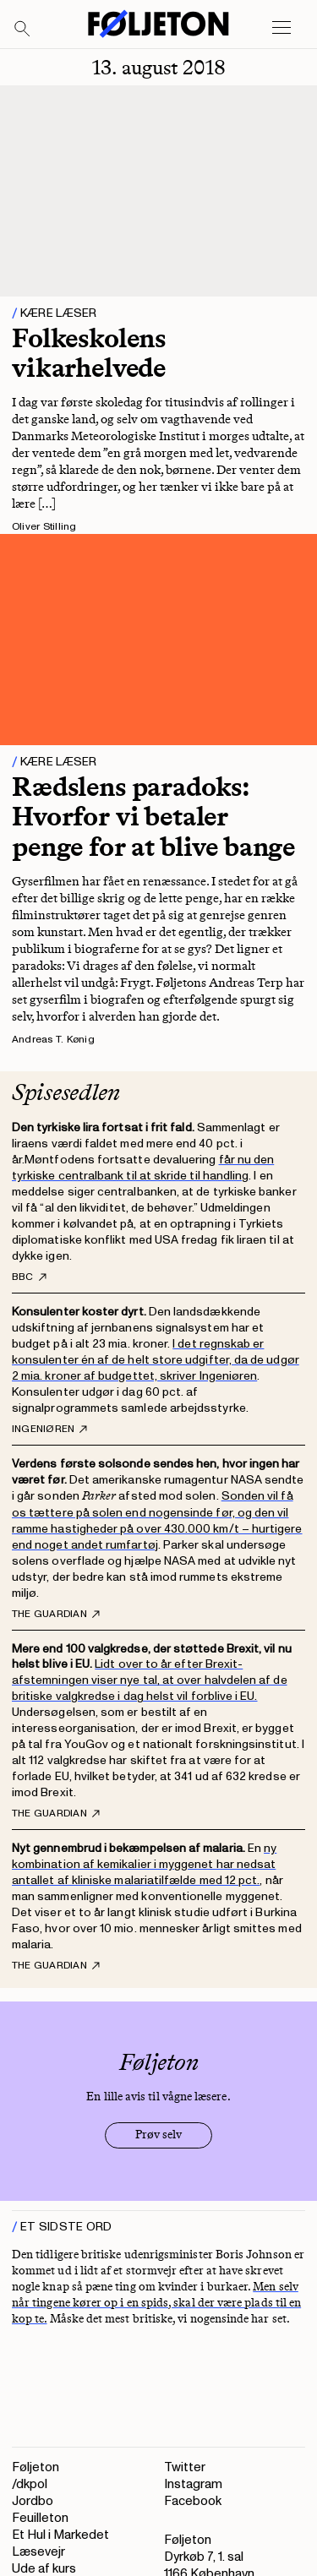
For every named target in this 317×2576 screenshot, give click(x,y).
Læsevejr (38, 2552)
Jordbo (32, 2501)
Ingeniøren (49, 1429)
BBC (29, 1277)
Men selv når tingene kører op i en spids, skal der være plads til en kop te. (156, 2302)
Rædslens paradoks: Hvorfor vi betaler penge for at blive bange (153, 816)
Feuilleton (40, 2518)
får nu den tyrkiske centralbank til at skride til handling (143, 1168)
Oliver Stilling (44, 527)
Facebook (192, 2501)
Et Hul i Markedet (60, 2535)
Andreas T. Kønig (53, 1039)
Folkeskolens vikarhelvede (89, 353)
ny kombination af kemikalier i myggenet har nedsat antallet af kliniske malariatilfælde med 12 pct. (144, 1864)
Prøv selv (158, 2134)
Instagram (193, 2484)
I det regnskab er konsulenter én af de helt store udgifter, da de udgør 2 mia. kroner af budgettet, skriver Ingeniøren (155, 1360)
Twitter (184, 2467)
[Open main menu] (281, 27)
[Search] (23, 30)
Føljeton (35, 2467)
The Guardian (56, 1614)
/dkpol (29, 2484)
